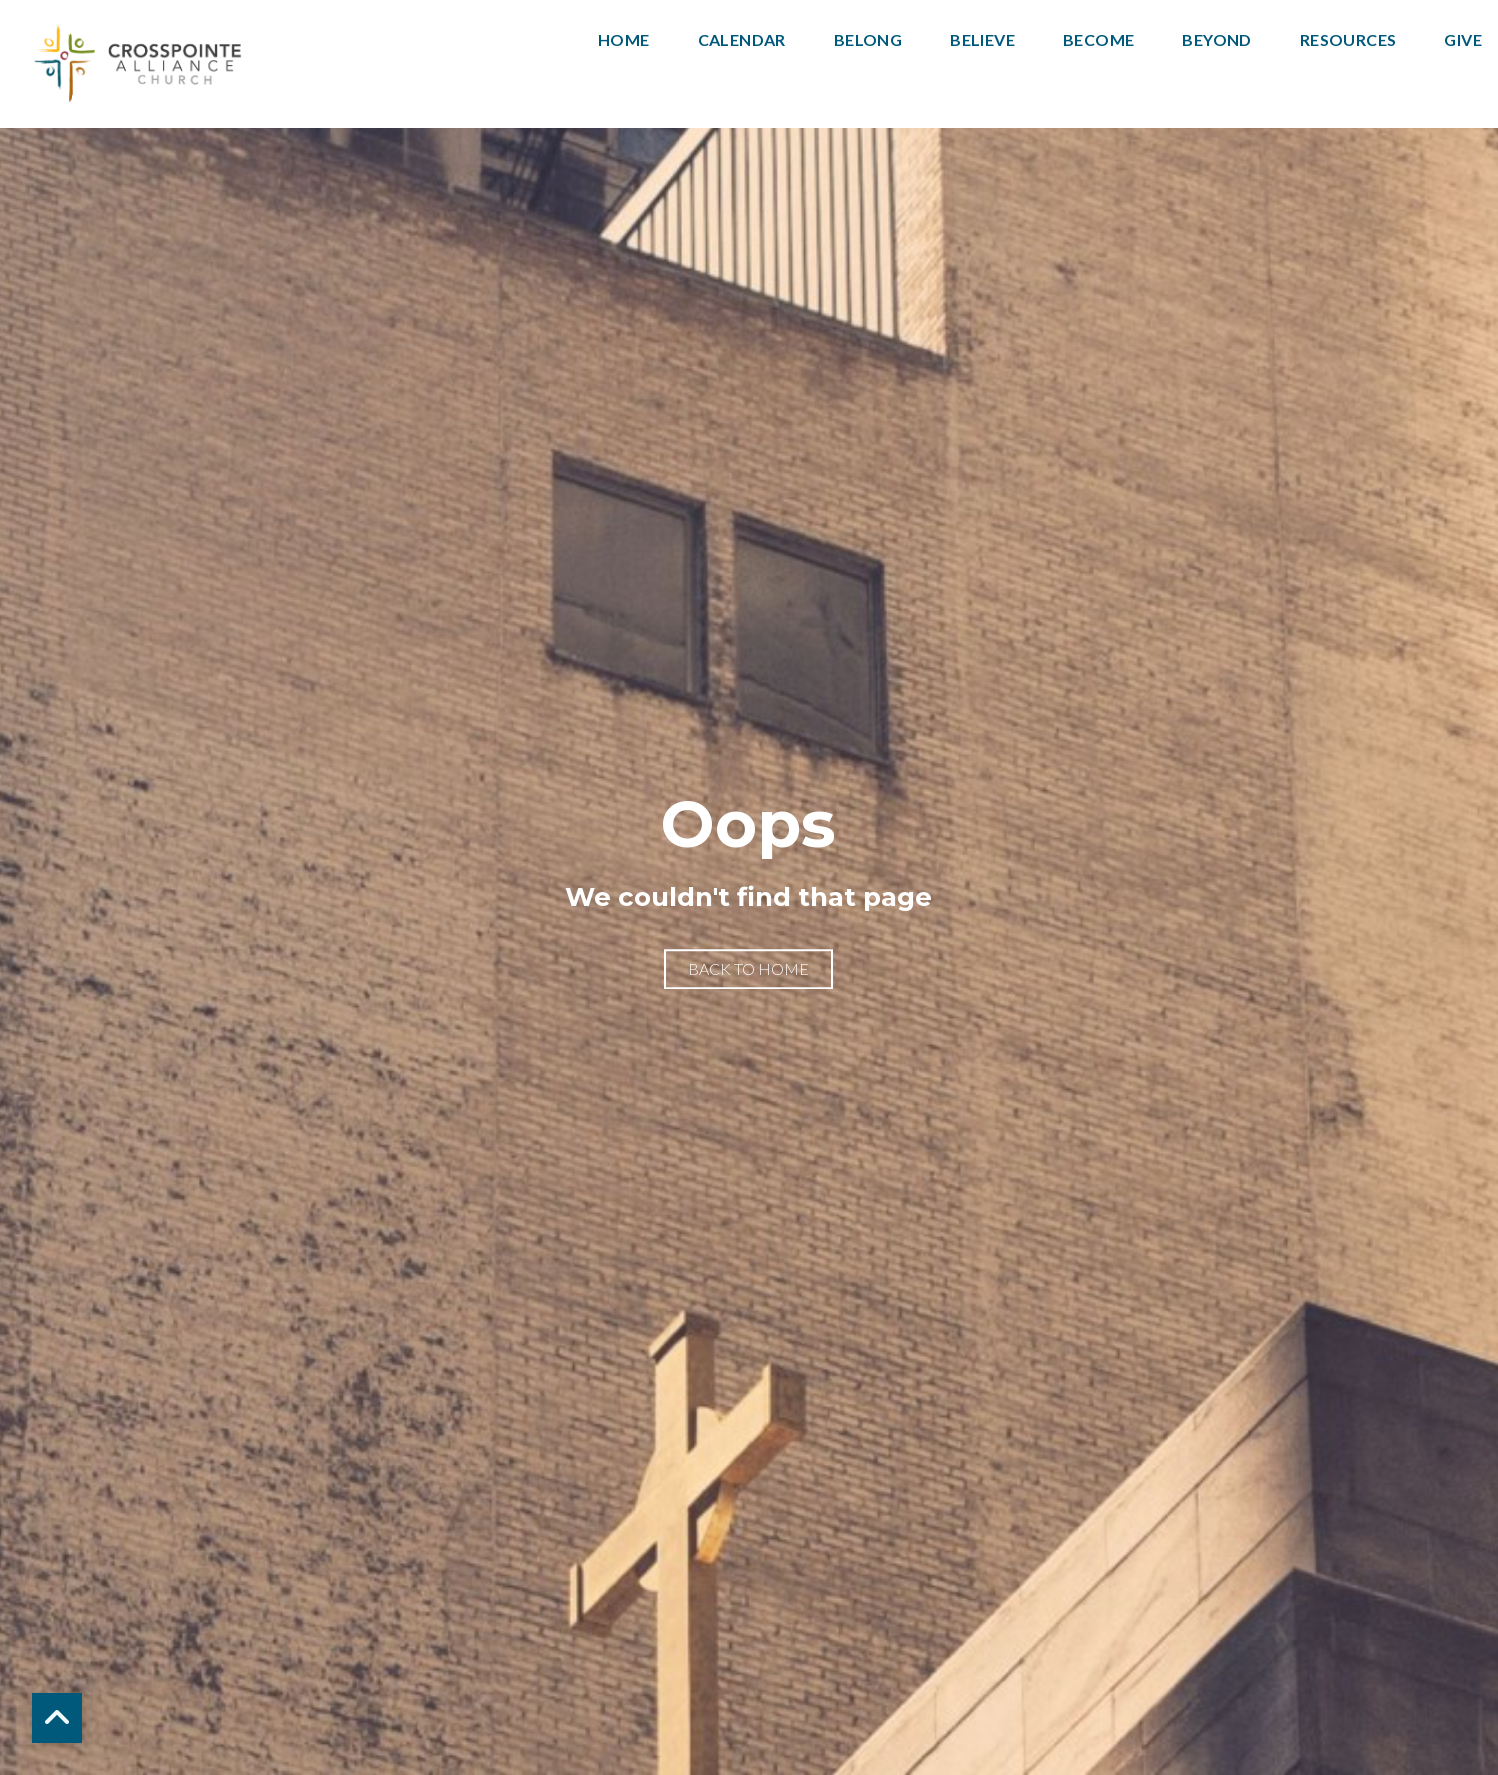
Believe (982, 40)
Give (1463, 40)
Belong (868, 40)
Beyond (1216, 40)
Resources (1348, 40)
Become (1098, 40)
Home (624, 40)
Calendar (742, 40)
